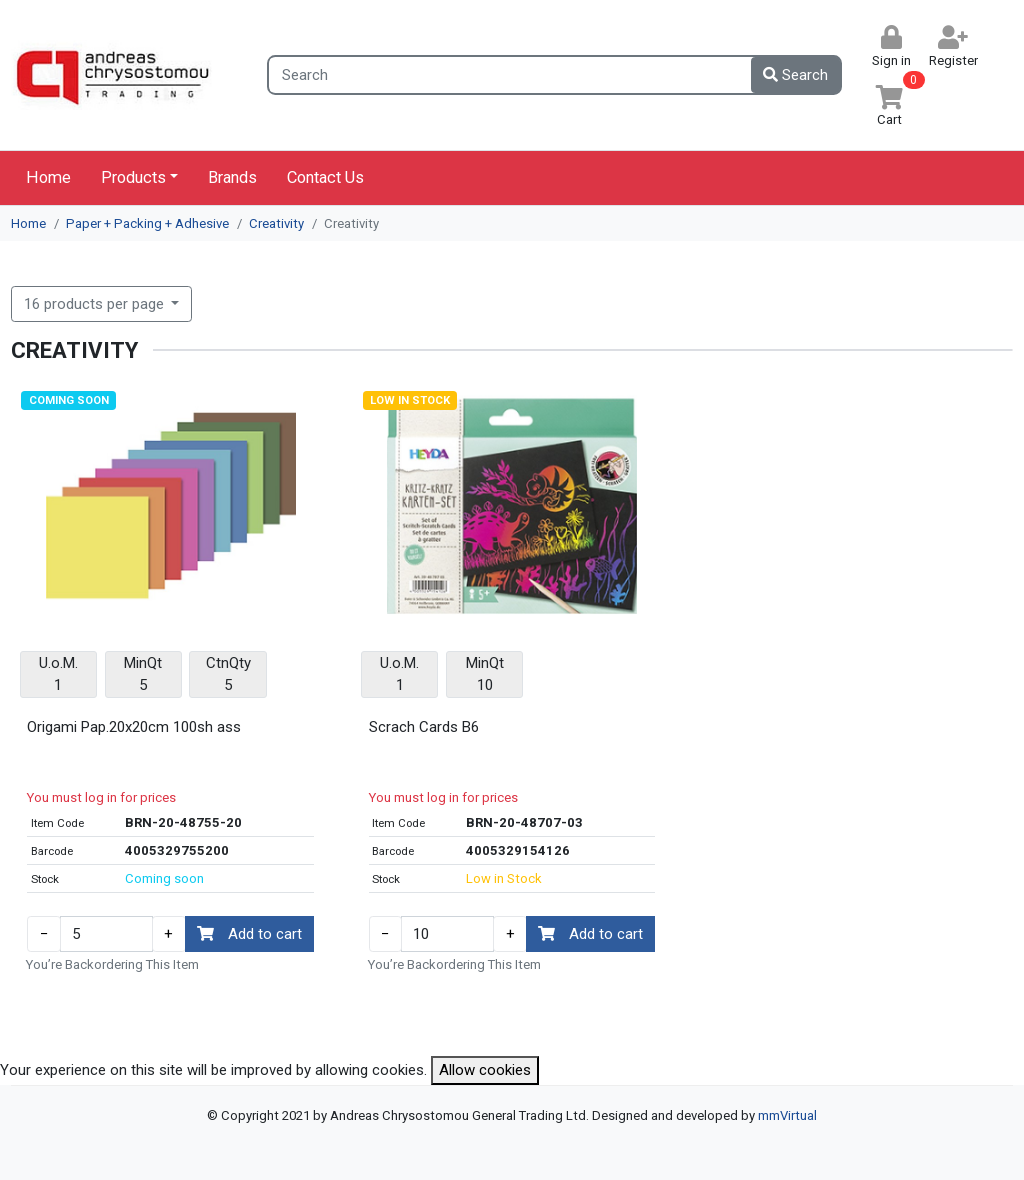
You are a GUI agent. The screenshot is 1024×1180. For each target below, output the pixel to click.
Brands (232, 177)
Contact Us (325, 177)
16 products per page (96, 304)
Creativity (276, 223)
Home (48, 177)
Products (133, 177)
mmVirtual (787, 1115)
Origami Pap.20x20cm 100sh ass (134, 727)
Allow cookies (485, 1070)
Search (795, 75)
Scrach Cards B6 (424, 727)
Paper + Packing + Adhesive (147, 223)
